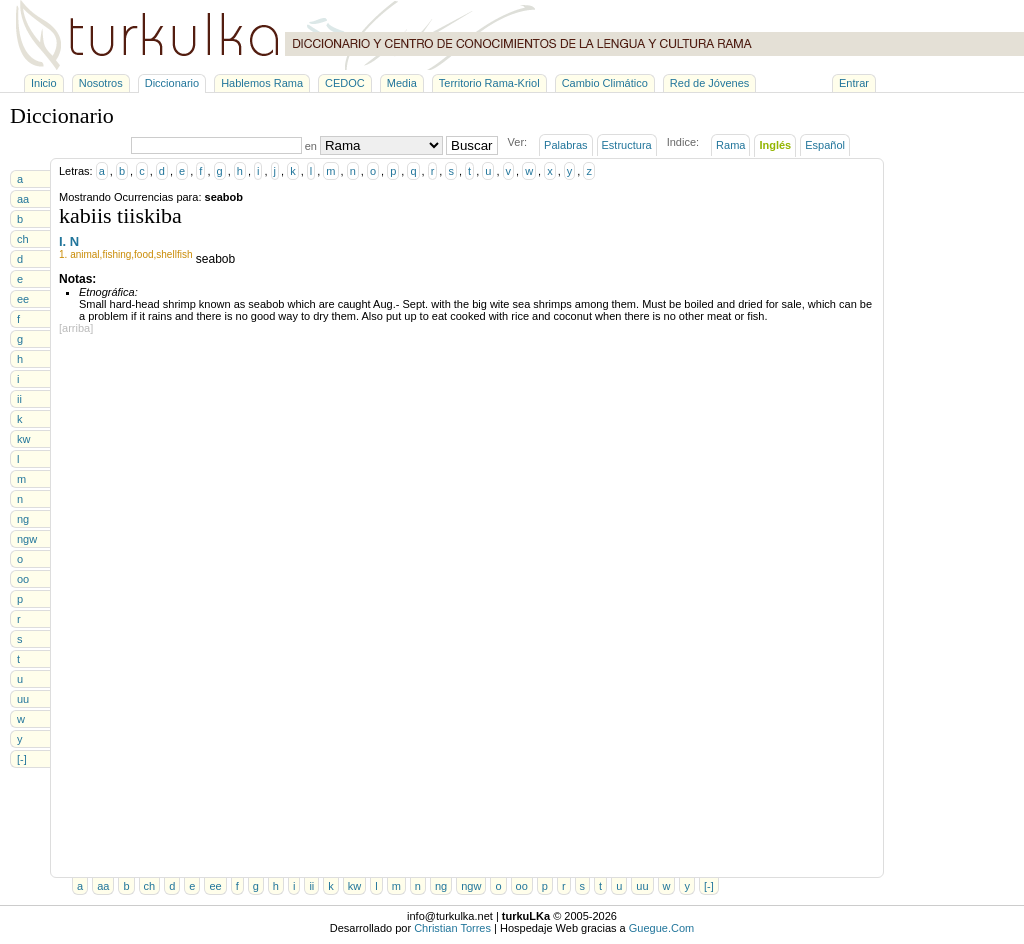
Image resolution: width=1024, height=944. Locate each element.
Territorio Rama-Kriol (489, 83)
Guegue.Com (661, 928)
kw (23, 439)
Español (825, 145)
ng (23, 519)
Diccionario (172, 83)
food (143, 254)
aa (23, 199)
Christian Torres (452, 928)
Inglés (775, 145)
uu (23, 699)
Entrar (854, 83)
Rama (730, 145)
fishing (116, 254)
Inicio (44, 83)
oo (23, 579)
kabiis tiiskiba (120, 215)
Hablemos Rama (262, 83)
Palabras (565, 145)
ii (19, 399)
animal (84, 254)
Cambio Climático (605, 83)
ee (23, 299)
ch (23, 239)
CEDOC (345, 83)
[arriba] (76, 328)
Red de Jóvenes (710, 83)
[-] (22, 759)
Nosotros (101, 83)
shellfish (174, 254)
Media (402, 83)
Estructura (627, 145)
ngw (27, 539)
